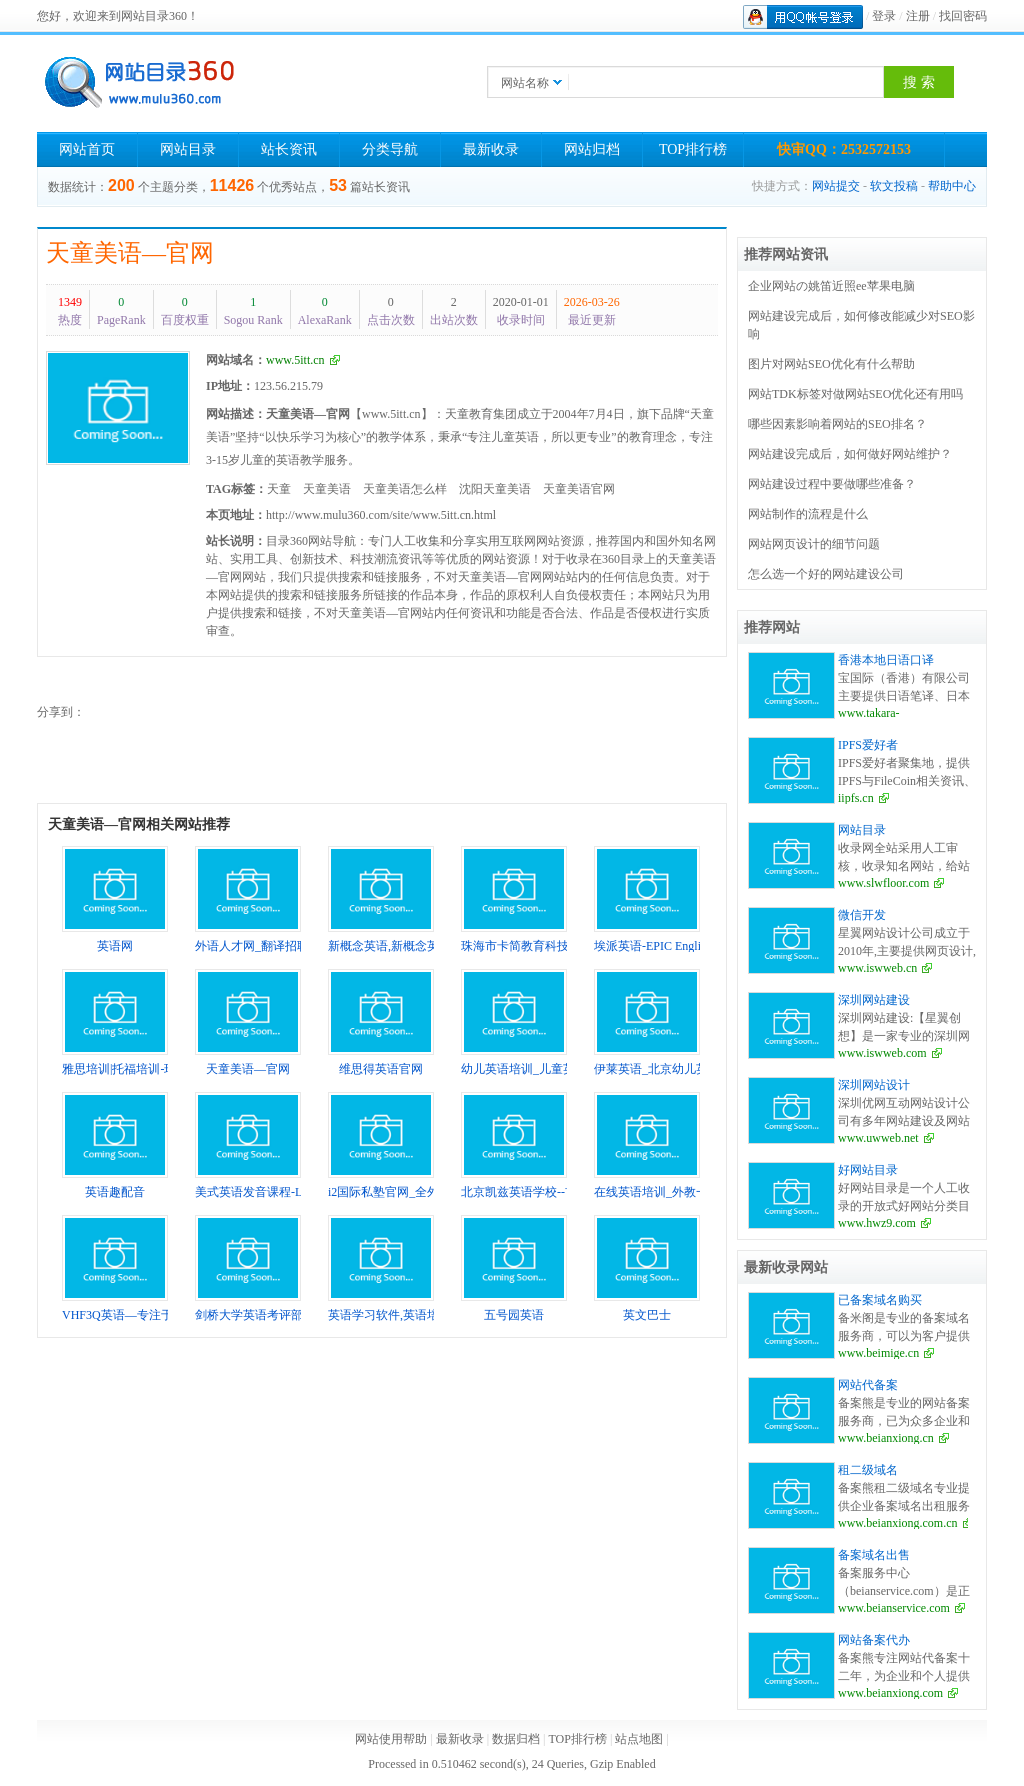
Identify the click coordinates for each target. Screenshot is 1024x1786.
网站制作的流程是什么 (808, 514)
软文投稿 (894, 186)
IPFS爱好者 (868, 745)
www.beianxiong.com (890, 1693)
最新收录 (491, 149)
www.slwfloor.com (883, 883)
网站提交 (836, 186)
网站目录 (188, 149)
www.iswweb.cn (877, 968)
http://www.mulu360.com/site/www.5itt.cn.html (381, 515)
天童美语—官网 (130, 253)
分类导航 (390, 149)
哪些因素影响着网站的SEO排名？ (837, 424)
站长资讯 (289, 149)
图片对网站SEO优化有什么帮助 (831, 364)
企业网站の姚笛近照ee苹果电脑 (831, 286)
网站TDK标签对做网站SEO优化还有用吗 (855, 394)
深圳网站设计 (874, 1085)
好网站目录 (868, 1170)
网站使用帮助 (391, 1739)
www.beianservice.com (894, 1608)
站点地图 (639, 1739)
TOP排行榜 (693, 149)
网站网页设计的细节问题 (814, 544)
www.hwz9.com (877, 1223)
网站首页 (87, 149)
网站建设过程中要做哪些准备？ (832, 484)
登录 (884, 16)
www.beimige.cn (878, 1353)
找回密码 (963, 16)
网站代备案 (868, 1385)
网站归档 (592, 149)
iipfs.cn (856, 798)
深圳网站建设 (874, 1000)
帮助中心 (952, 186)
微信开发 (862, 915)
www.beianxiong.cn (886, 1438)
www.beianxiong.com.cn (898, 1523)
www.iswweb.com (882, 1053)
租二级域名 (868, 1470)
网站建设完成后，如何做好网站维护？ (850, 454)
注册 (918, 16)
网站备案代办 (874, 1640)
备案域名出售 (874, 1555)
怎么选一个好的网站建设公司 (826, 574)
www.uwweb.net (878, 1138)
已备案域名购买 (880, 1300)
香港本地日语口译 (886, 660)
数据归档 (516, 1739)
